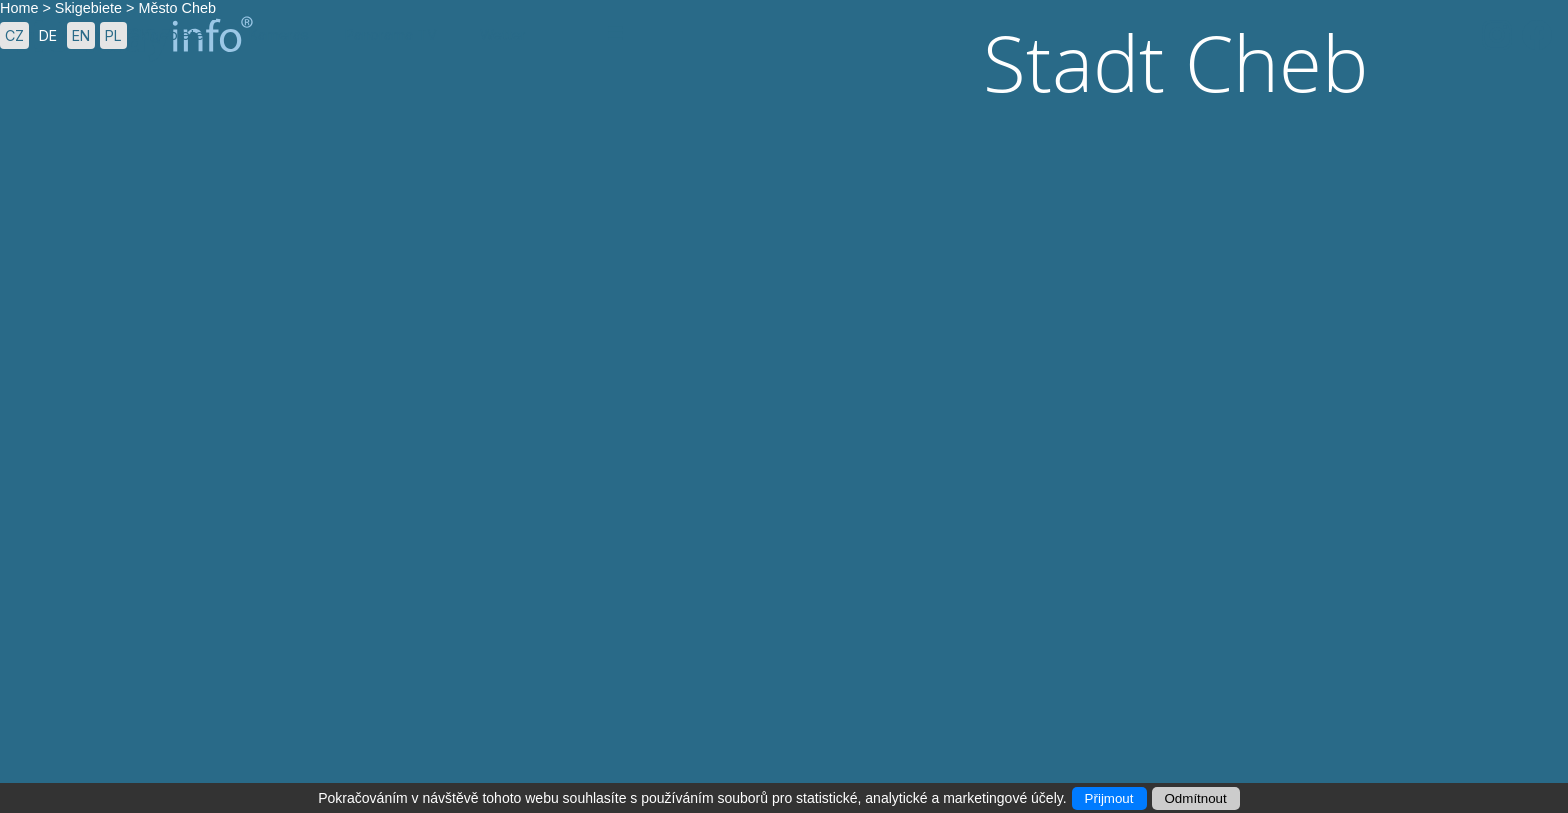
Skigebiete (88, 8)
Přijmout (1109, 798)
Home (19, 8)
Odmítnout (1196, 798)
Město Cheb (177, 8)
